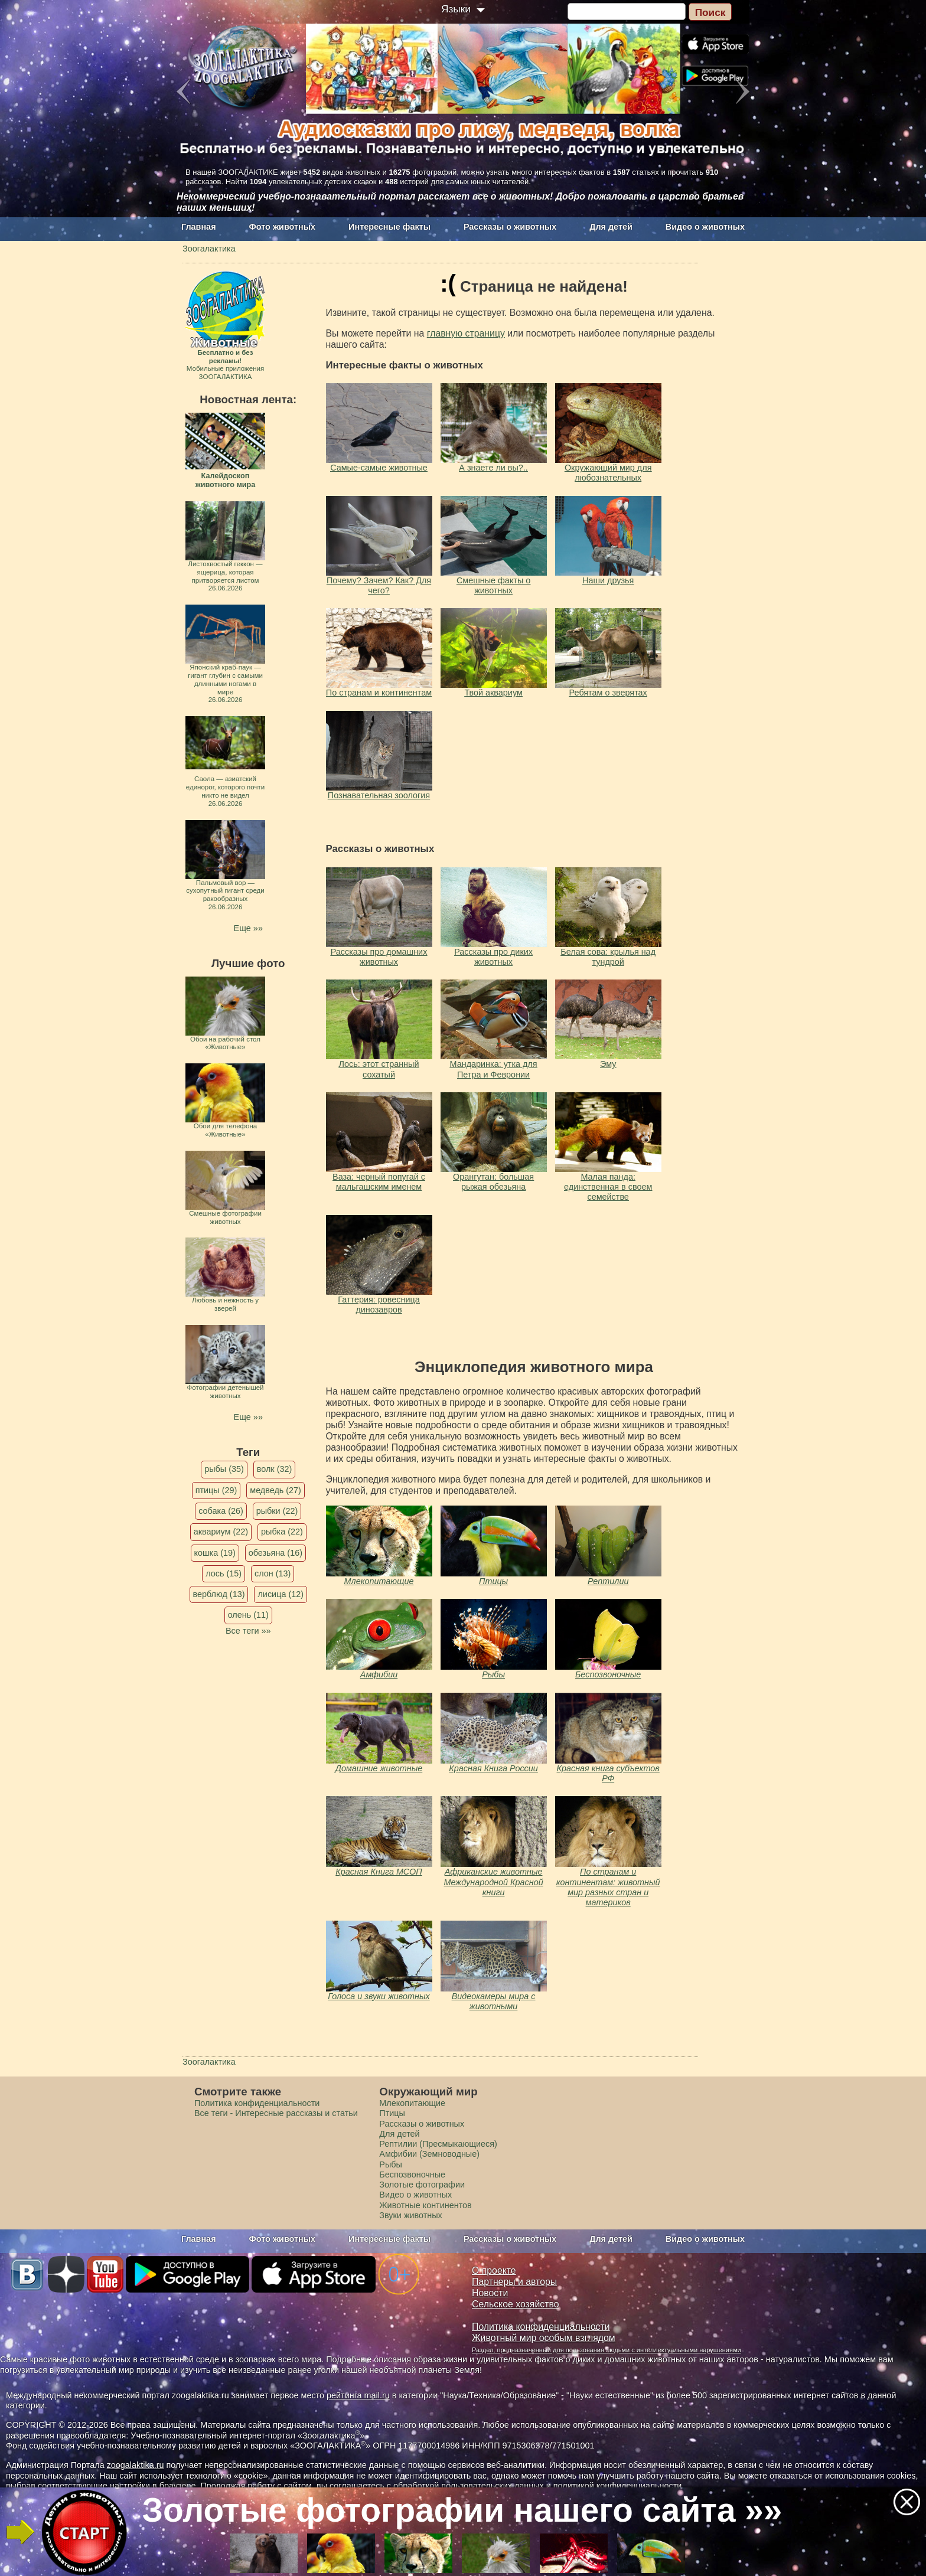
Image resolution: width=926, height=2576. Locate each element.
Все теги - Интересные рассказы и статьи (276, 2113)
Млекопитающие (379, 1581)
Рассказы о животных (510, 226)
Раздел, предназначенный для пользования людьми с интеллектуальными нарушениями (606, 2349)
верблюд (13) (219, 1594)
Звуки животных (410, 2215)
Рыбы (493, 1674)
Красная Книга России (493, 1768)
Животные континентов (425, 2205)
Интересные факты (389, 226)
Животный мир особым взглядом (543, 2338)
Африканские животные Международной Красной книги (493, 1882)
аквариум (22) (221, 1531)
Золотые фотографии (422, 2184)
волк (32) (274, 1469)
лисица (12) (280, 1594)
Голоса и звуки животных (379, 1996)
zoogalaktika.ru (135, 2465)
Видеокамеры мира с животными (494, 2001)
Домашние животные (378, 1768)
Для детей (610, 226)
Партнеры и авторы (514, 2282)
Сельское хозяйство (515, 2304)
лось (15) (224, 1573)
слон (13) (273, 1573)
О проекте (494, 2270)
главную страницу (466, 333)
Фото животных (282, 226)
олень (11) (248, 1615)
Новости (490, 2293)
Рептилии (608, 1581)
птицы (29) (216, 1490)
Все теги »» (248, 1630)
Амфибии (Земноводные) (429, 2154)
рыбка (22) (282, 1531)
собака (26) (220, 1511)
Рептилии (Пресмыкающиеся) (438, 2144)
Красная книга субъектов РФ (608, 1773)
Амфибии (378, 1674)
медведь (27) (275, 1490)
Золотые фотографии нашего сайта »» (462, 2510)
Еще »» (248, 928)
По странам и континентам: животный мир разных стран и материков (608, 1887)
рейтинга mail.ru (358, 2395)
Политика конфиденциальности (256, 2103)
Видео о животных (705, 226)
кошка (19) (215, 1553)
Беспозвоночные (608, 1674)
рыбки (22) (277, 1511)
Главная (198, 226)
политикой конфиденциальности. (618, 2485)
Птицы (493, 1581)
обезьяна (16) (275, 1553)
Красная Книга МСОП (378, 1871)
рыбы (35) (224, 1469)
